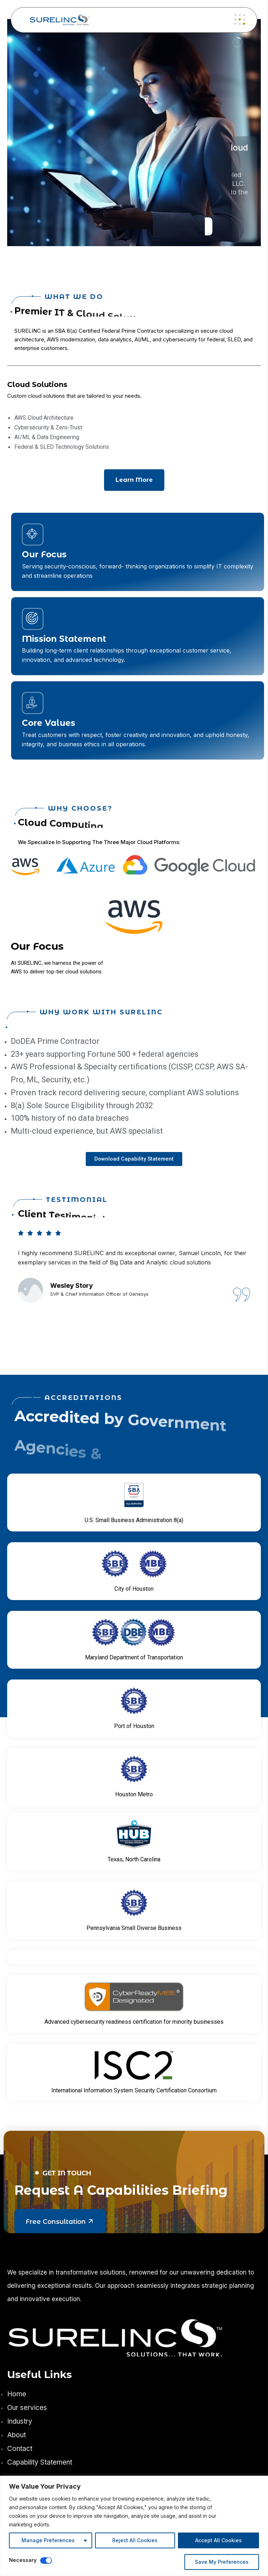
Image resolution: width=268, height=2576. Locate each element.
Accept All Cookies (218, 2540)
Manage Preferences (48, 2540)
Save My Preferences (222, 2562)
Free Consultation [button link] (60, 2221)
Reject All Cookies (134, 2540)
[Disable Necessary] (46, 2560)
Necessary (23, 2560)
